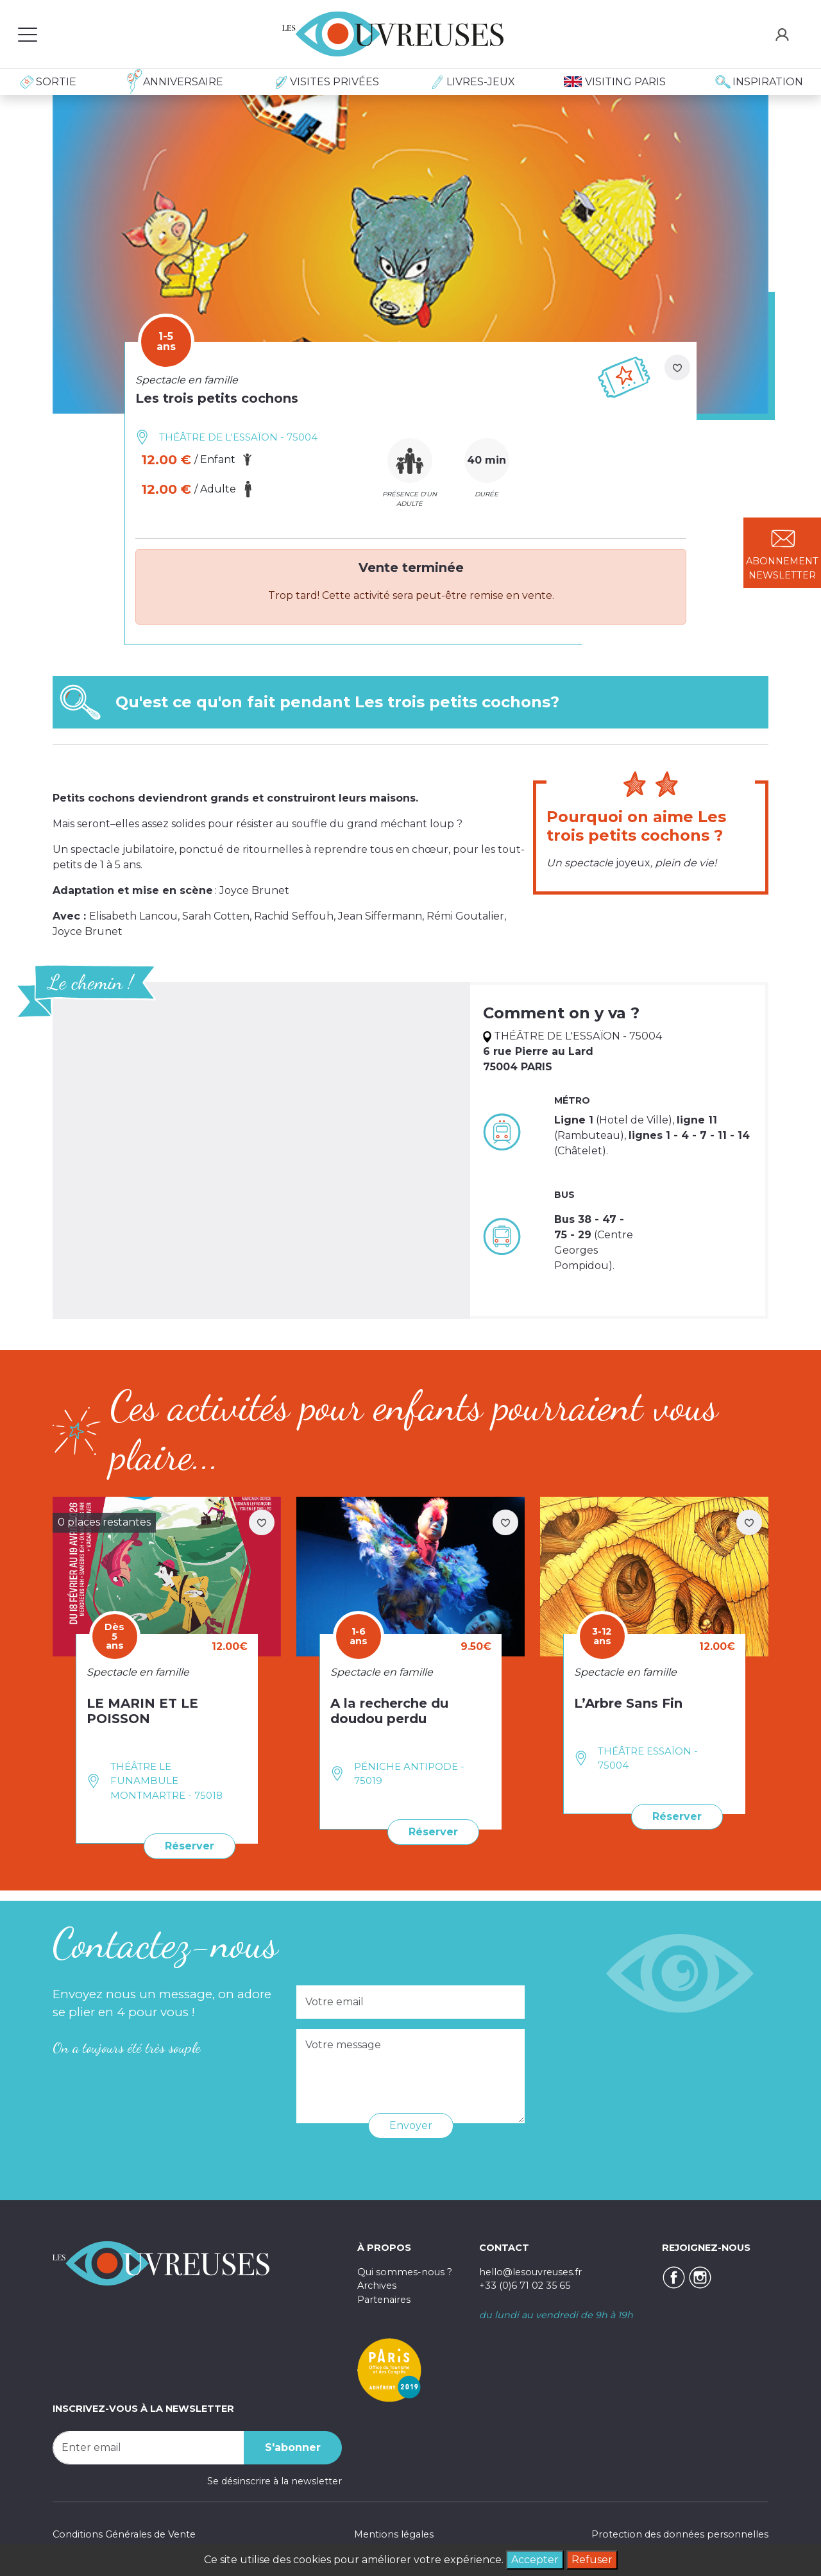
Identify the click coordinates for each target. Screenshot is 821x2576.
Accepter (535, 2560)
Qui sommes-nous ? (404, 2272)
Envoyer (410, 2125)
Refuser (592, 2560)
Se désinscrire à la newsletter (274, 2481)
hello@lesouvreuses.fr (530, 2272)
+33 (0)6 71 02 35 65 (524, 2285)
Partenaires (383, 2299)
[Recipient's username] (148, 2447)
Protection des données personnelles (679, 2534)
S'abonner (293, 2447)
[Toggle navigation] (27, 34)
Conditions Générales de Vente (124, 2534)
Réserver (189, 1846)
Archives (376, 2285)
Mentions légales (394, 2534)
